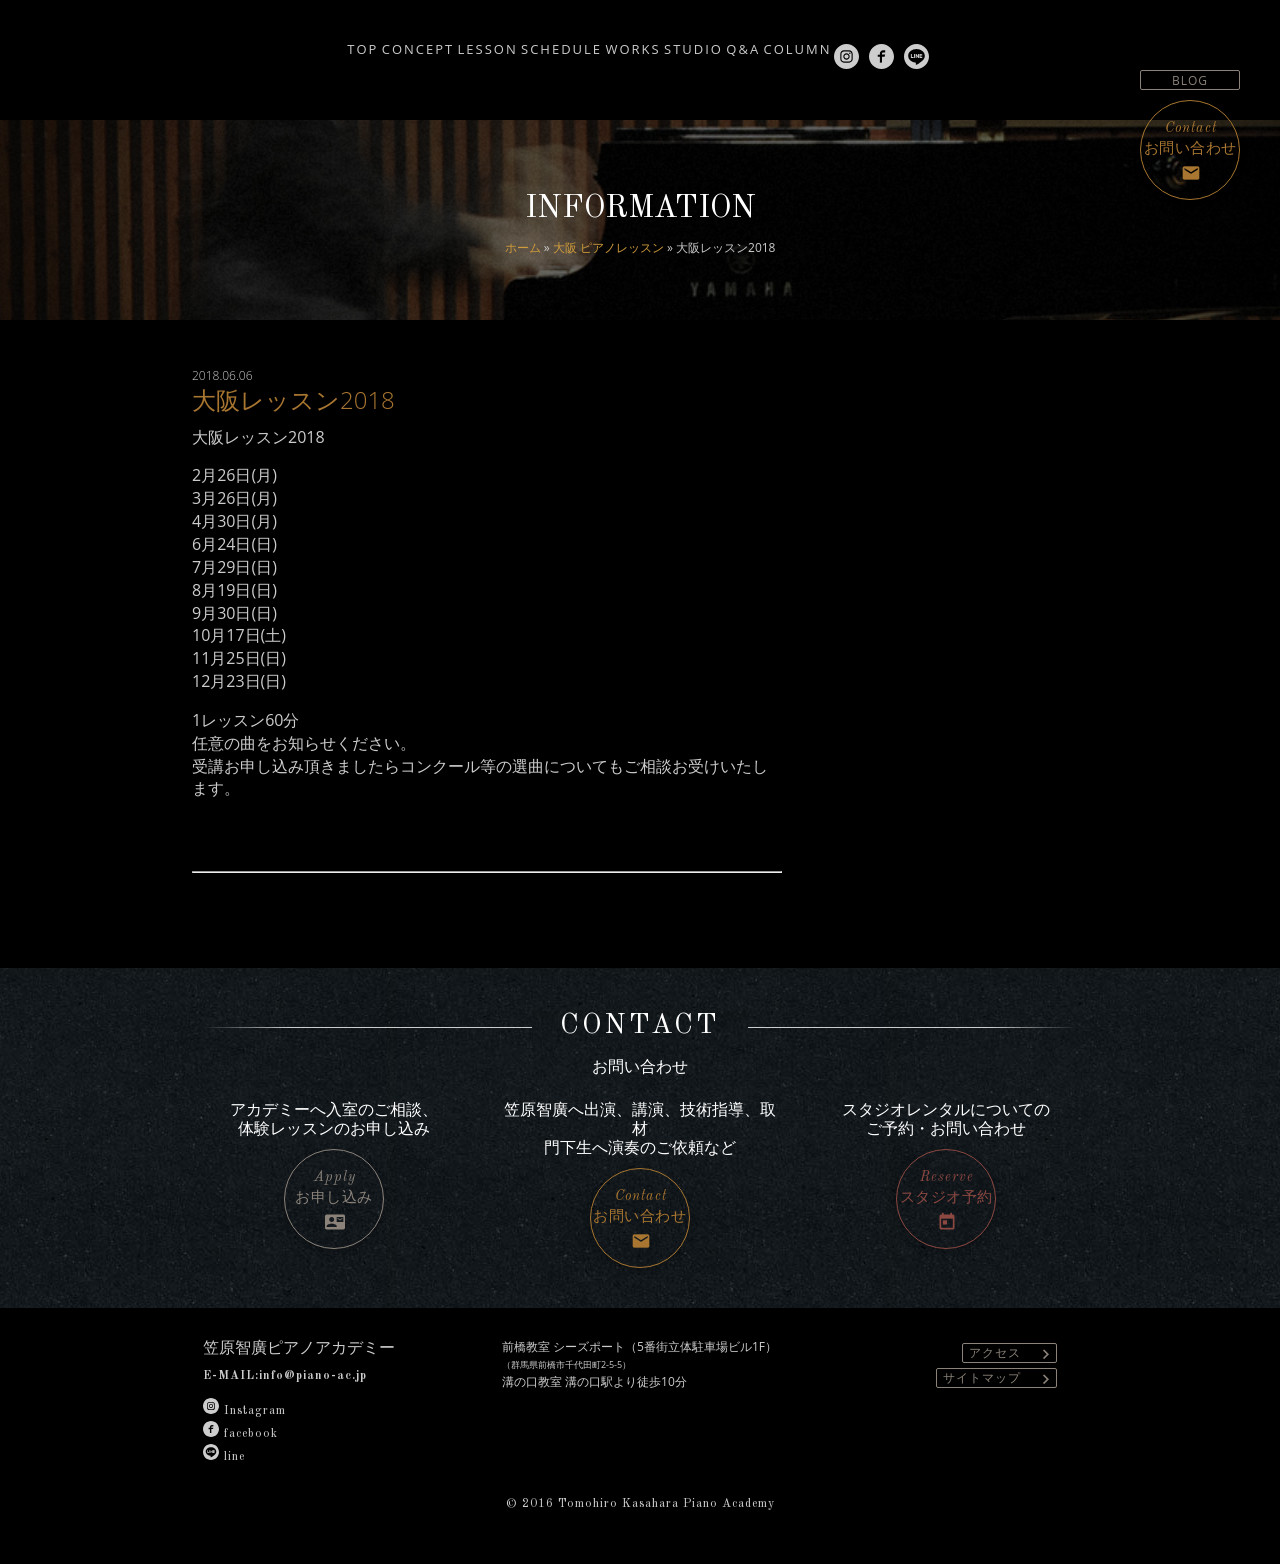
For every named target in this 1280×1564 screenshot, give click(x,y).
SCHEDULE (523, 42)
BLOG (1190, 80)
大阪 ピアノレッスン (608, 247)
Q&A (786, 42)
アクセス (1012, 1353)
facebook (240, 1434)
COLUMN (866, 42)
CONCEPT (327, 42)
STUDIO (709, 42)
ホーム (523, 247)
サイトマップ (999, 1378)
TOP (245, 42)
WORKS (621, 42)
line (224, 1457)
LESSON (423, 42)
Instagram (244, 1411)
